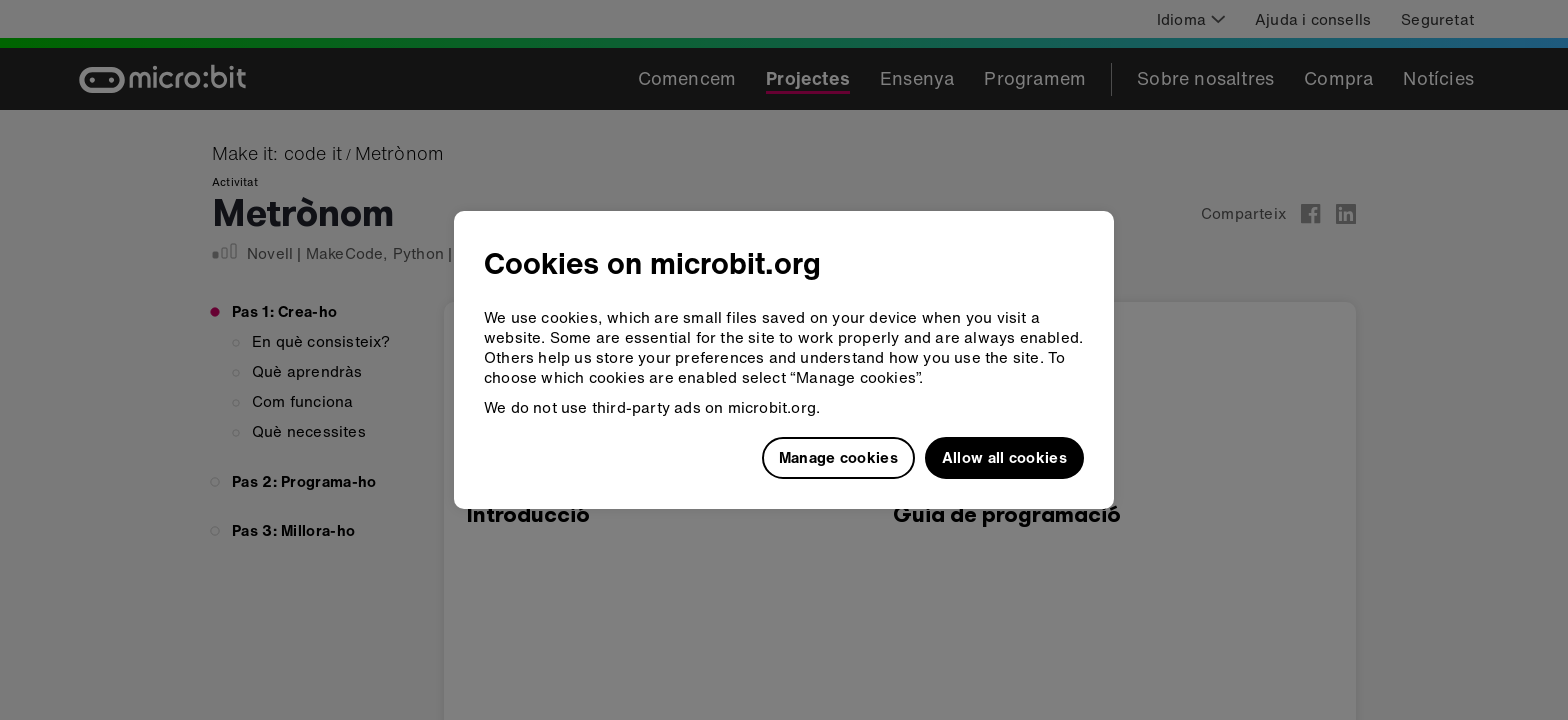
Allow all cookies (1004, 457)
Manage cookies (838, 457)
